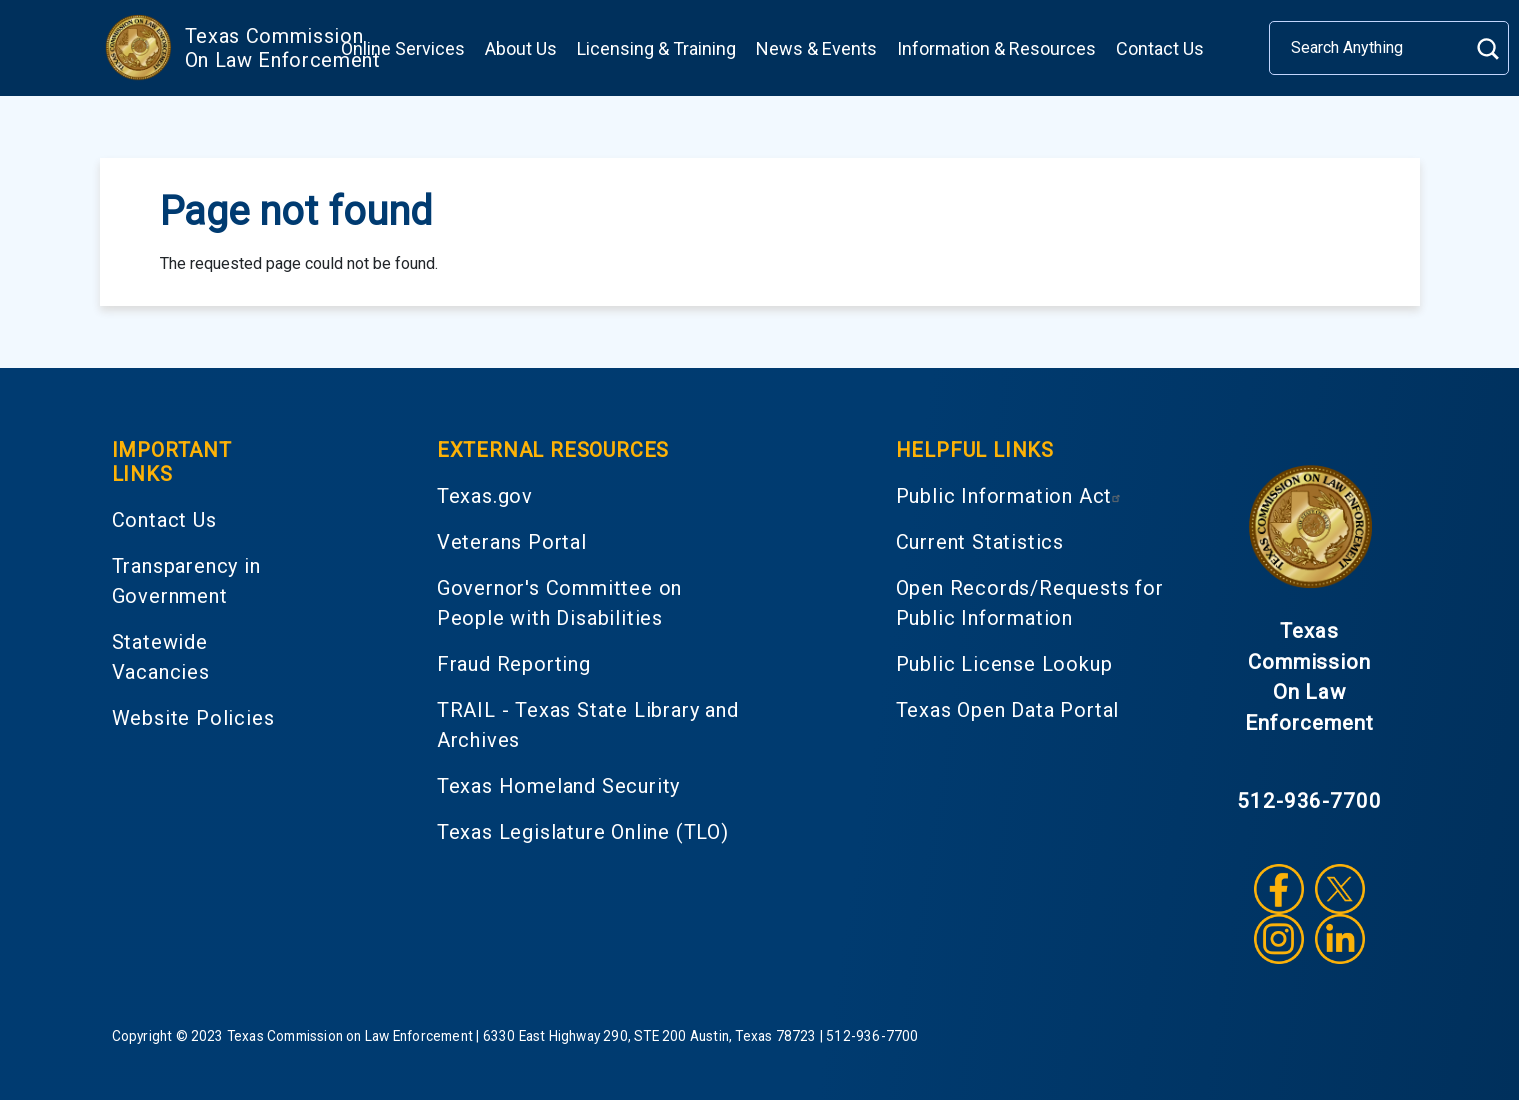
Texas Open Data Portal (1008, 710)
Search (1487, 48)
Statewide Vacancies (161, 657)
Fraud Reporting (514, 664)
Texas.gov (485, 496)
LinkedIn (1340, 939)
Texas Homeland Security (558, 786)
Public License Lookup (1004, 664)
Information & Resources (996, 48)
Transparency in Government (186, 581)
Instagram (1279, 939)
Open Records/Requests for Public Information (1030, 603)
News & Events (816, 48)
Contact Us (1160, 48)
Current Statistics (980, 542)
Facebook (1279, 889)
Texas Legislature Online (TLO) (583, 832)
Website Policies (193, 718)
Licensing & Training (656, 48)
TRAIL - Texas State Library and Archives (588, 725)
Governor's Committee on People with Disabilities (559, 603)
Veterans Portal (512, 542)
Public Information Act (1011, 496)
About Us (521, 48)
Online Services (403, 48)
